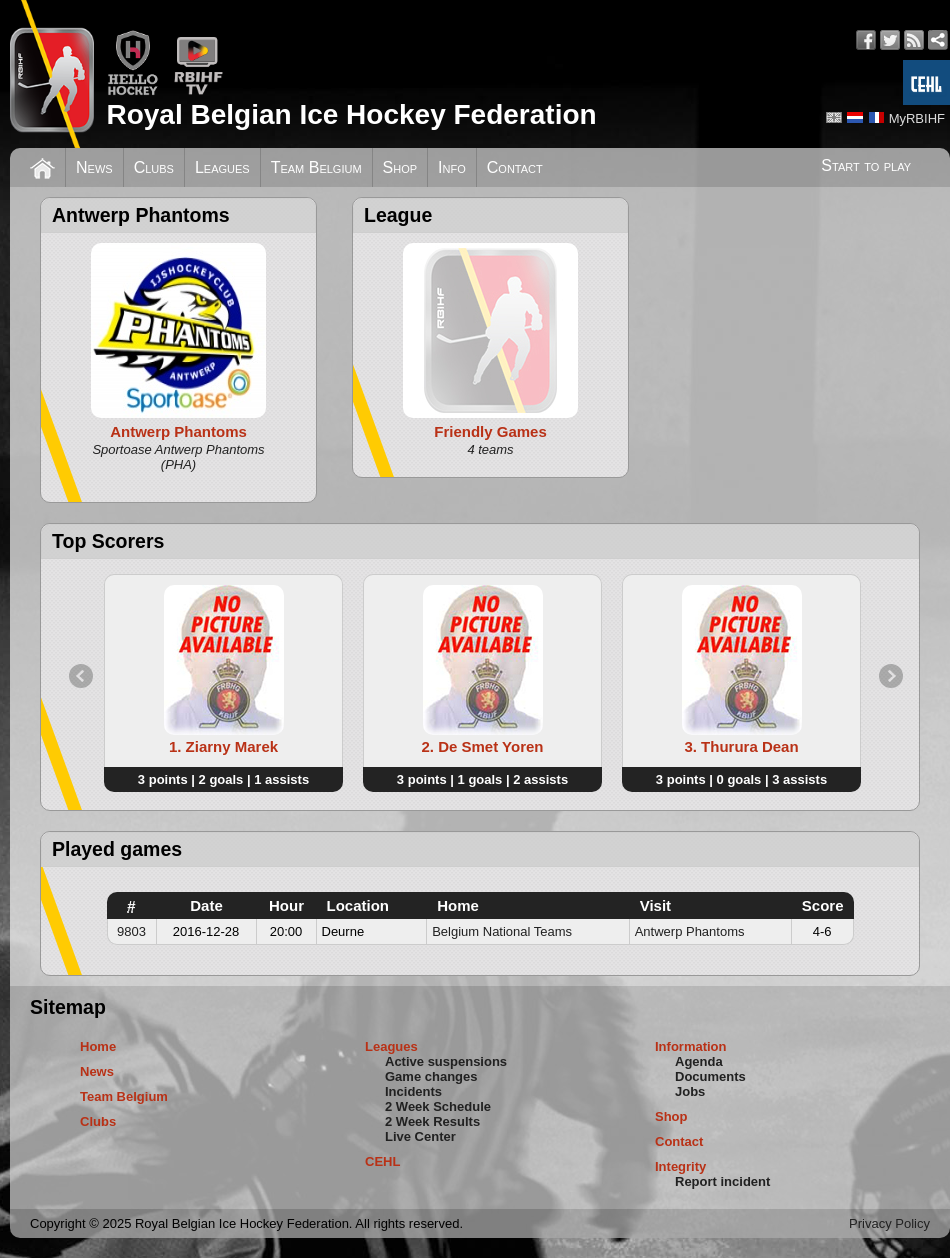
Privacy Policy (889, 1223)
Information (691, 1046)
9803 (131, 931)
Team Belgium (316, 167)
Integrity (680, 1166)
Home (98, 1046)
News (94, 167)
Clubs (154, 167)
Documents (710, 1076)
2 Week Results (432, 1121)
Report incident (722, 1181)
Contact (515, 167)
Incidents (413, 1091)
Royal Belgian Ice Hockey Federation (351, 114)
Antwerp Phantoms (690, 931)
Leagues (222, 167)
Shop (400, 167)
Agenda (699, 1061)
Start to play (866, 165)
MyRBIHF (917, 118)
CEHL (382, 1161)
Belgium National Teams (502, 931)
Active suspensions (446, 1061)
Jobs (690, 1091)
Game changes (431, 1076)
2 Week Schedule (438, 1106)
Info (452, 167)
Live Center (420, 1136)
